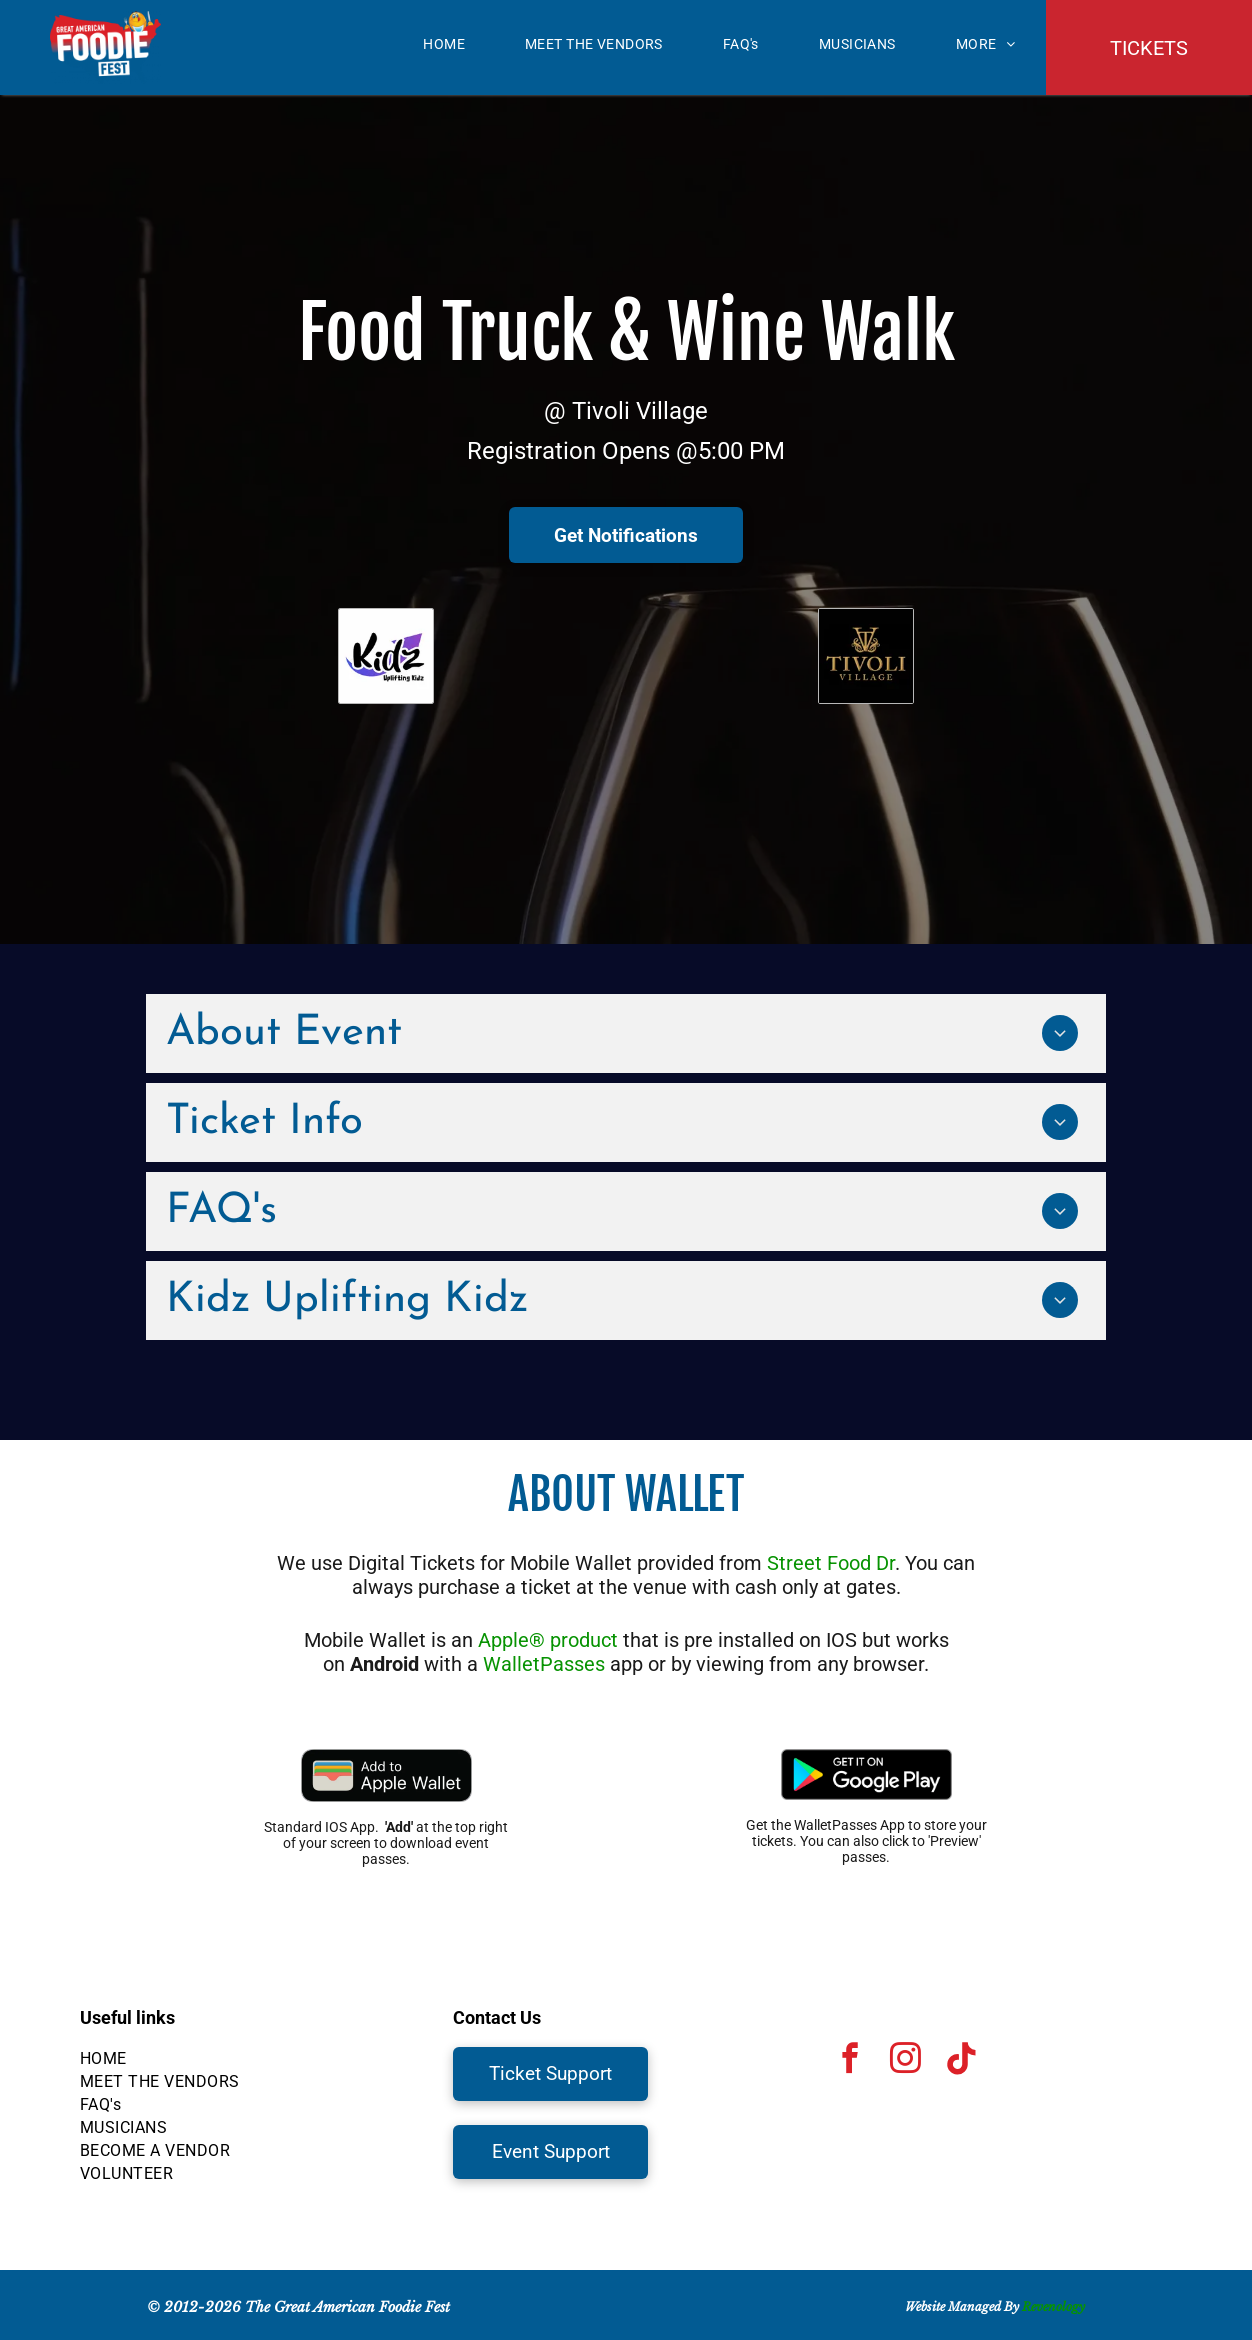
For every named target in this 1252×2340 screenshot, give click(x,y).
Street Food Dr (831, 1563)
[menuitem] (444, 44)
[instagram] (906, 2061)
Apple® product (548, 1640)
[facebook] (851, 2061)
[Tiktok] (961, 2061)
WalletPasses (544, 1664)
